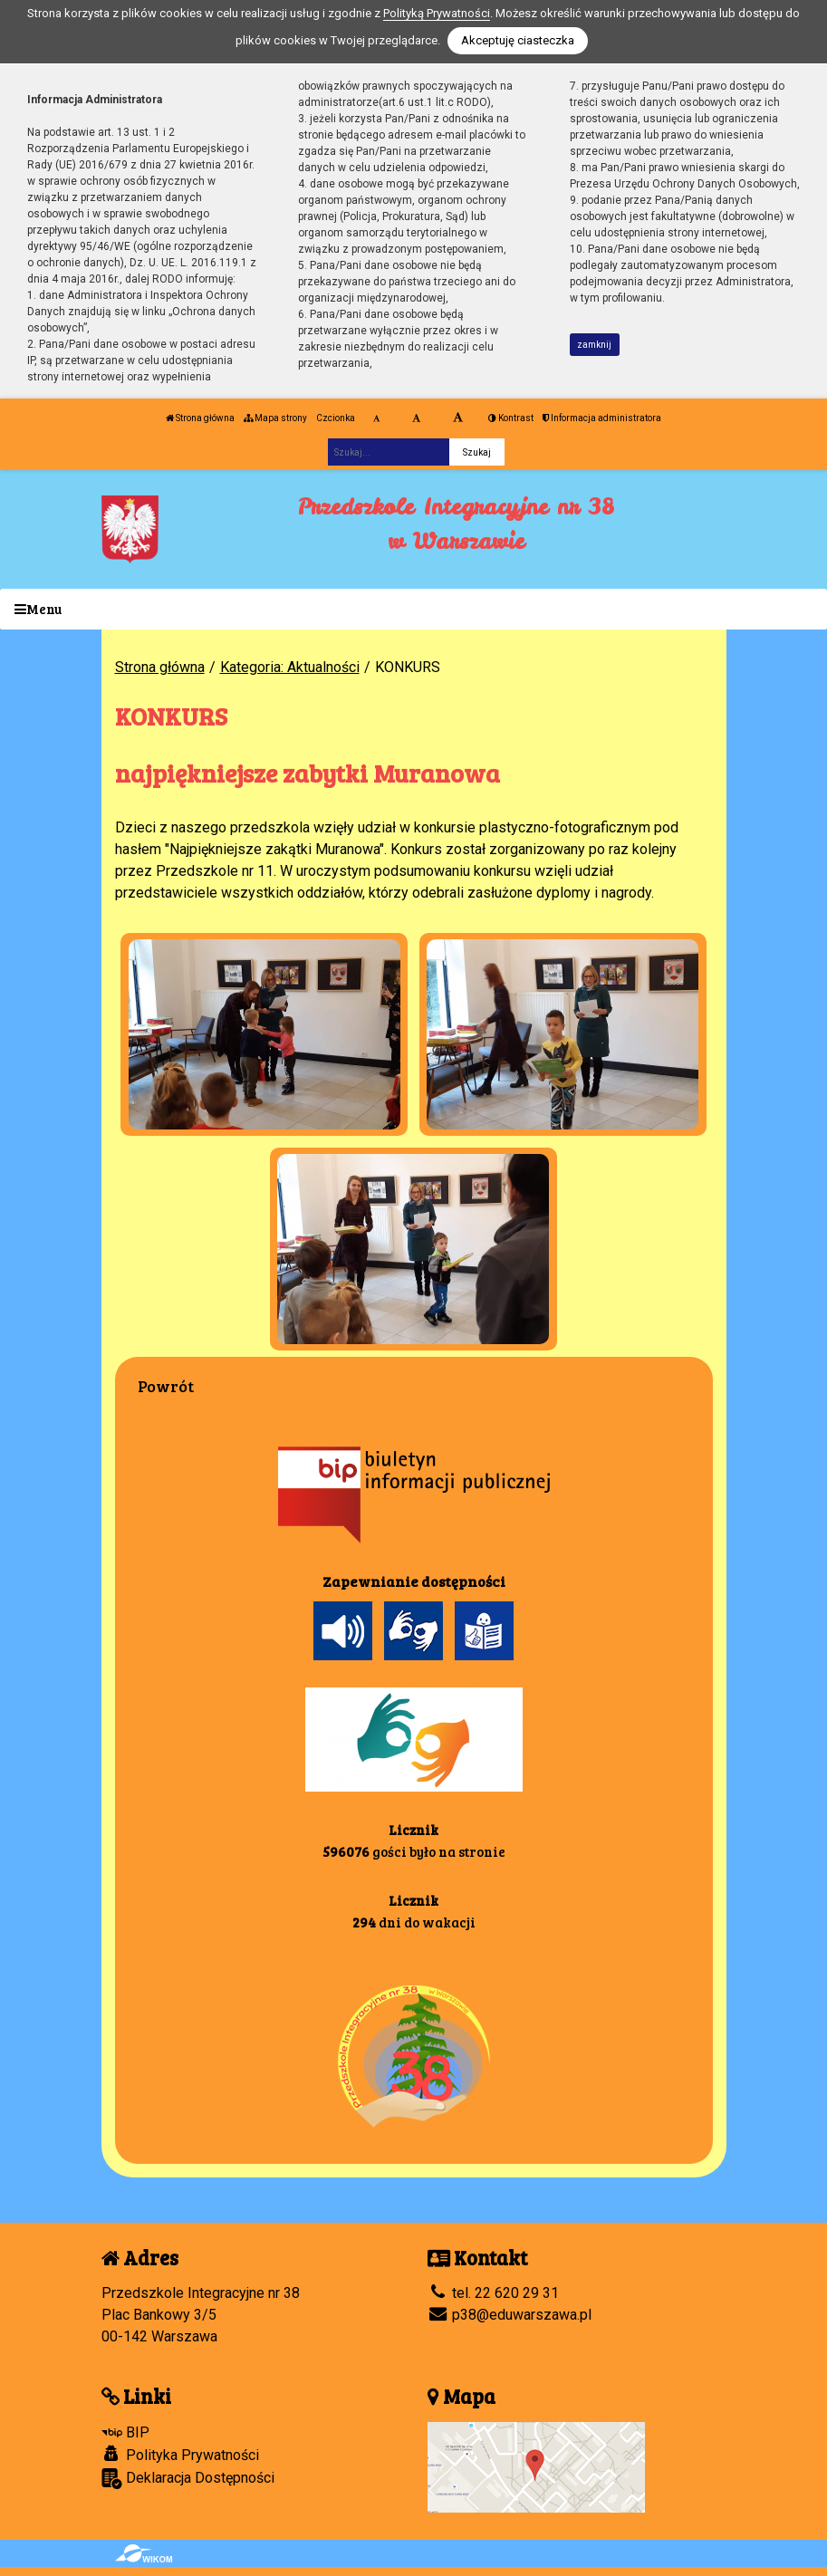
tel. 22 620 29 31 (493, 2293)
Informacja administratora (602, 418)
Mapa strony (275, 418)
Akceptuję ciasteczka (517, 40)
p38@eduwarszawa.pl (509, 2314)
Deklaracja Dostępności (187, 2478)
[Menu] (413, 609)
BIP (125, 2432)
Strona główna (200, 418)
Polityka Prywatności (180, 2455)
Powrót (166, 1386)
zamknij (594, 345)
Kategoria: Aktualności (290, 667)
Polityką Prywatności (436, 13)
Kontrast (511, 418)
